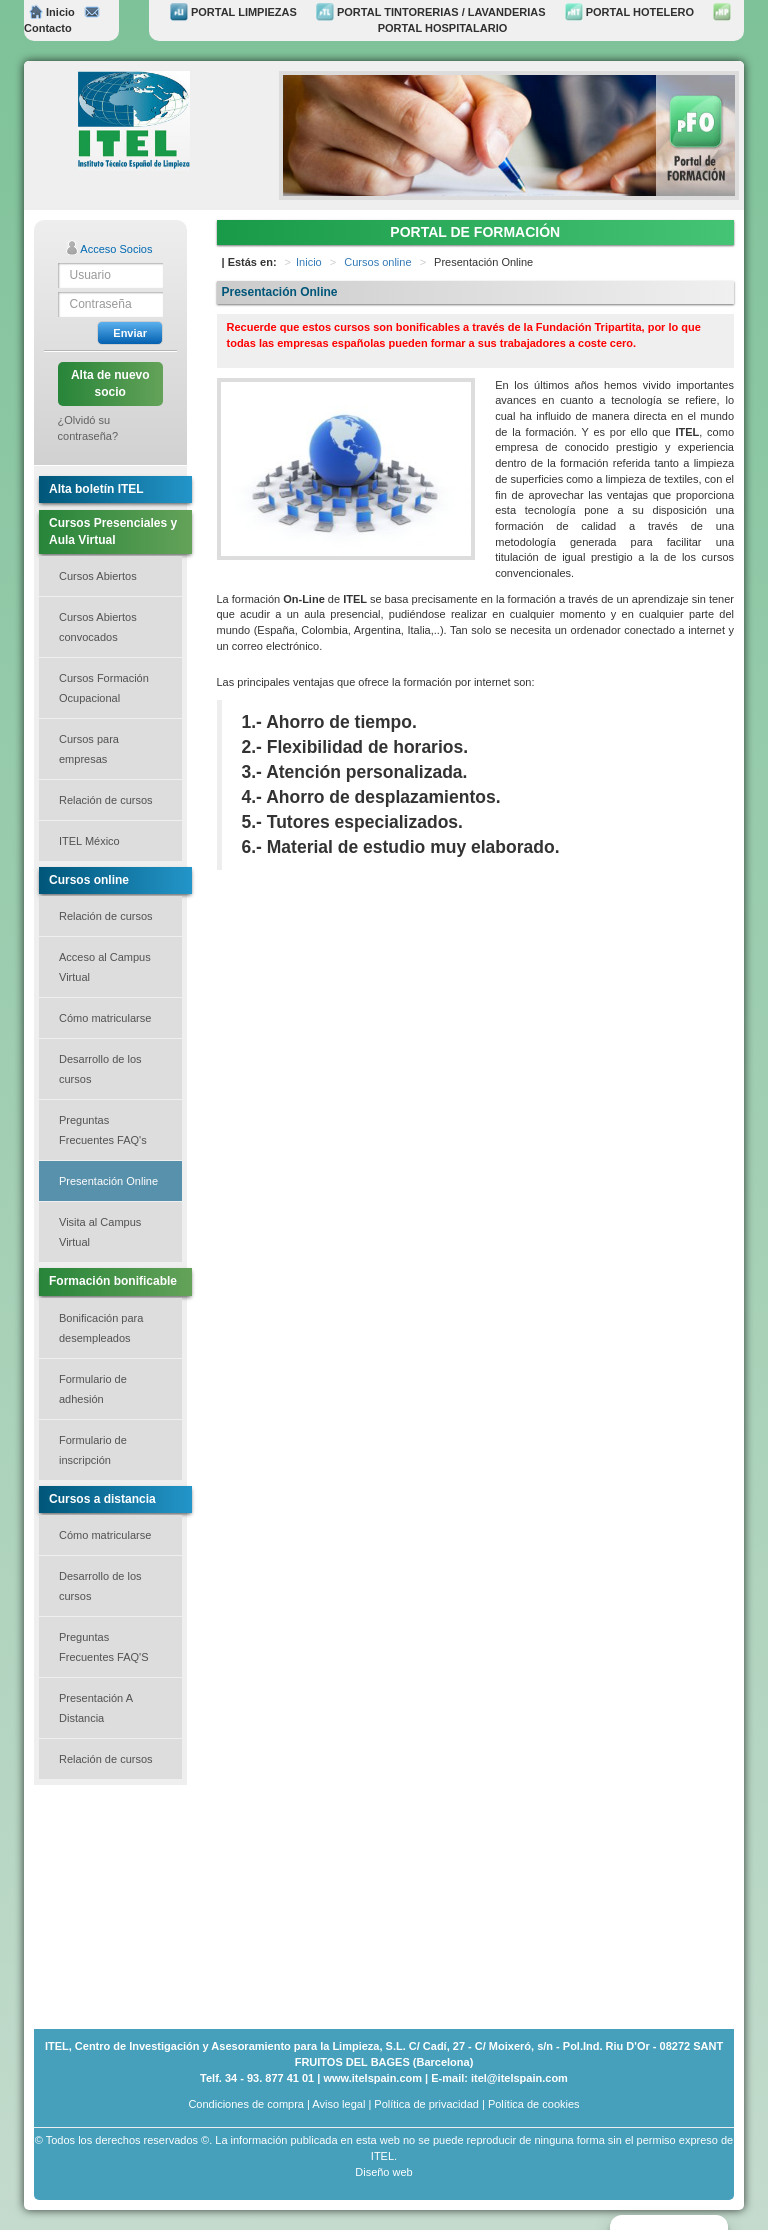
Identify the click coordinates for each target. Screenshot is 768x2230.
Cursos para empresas (89, 749)
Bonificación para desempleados (101, 1328)
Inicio (52, 12)
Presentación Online (108, 1181)
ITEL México (89, 841)
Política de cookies (534, 2104)
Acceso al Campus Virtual (105, 967)
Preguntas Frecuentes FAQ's (103, 1130)
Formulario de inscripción (93, 1450)
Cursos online (377, 262)
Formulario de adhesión (93, 1389)
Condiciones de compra (246, 2104)
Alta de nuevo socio (110, 383)
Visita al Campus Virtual (100, 1232)
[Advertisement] (134, 1905)
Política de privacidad (426, 2104)
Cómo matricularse (105, 1018)
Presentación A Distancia (96, 1708)
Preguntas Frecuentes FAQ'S (104, 1647)
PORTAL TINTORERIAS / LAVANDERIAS (431, 12)
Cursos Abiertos (98, 576)
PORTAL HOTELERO (629, 12)
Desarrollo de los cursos (100, 1069)
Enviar (130, 333)
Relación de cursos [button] (106, 800)
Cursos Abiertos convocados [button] (98, 627)
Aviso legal (338, 2104)
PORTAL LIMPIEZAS (233, 12)
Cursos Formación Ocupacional (104, 688)
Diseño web (383, 2172)
